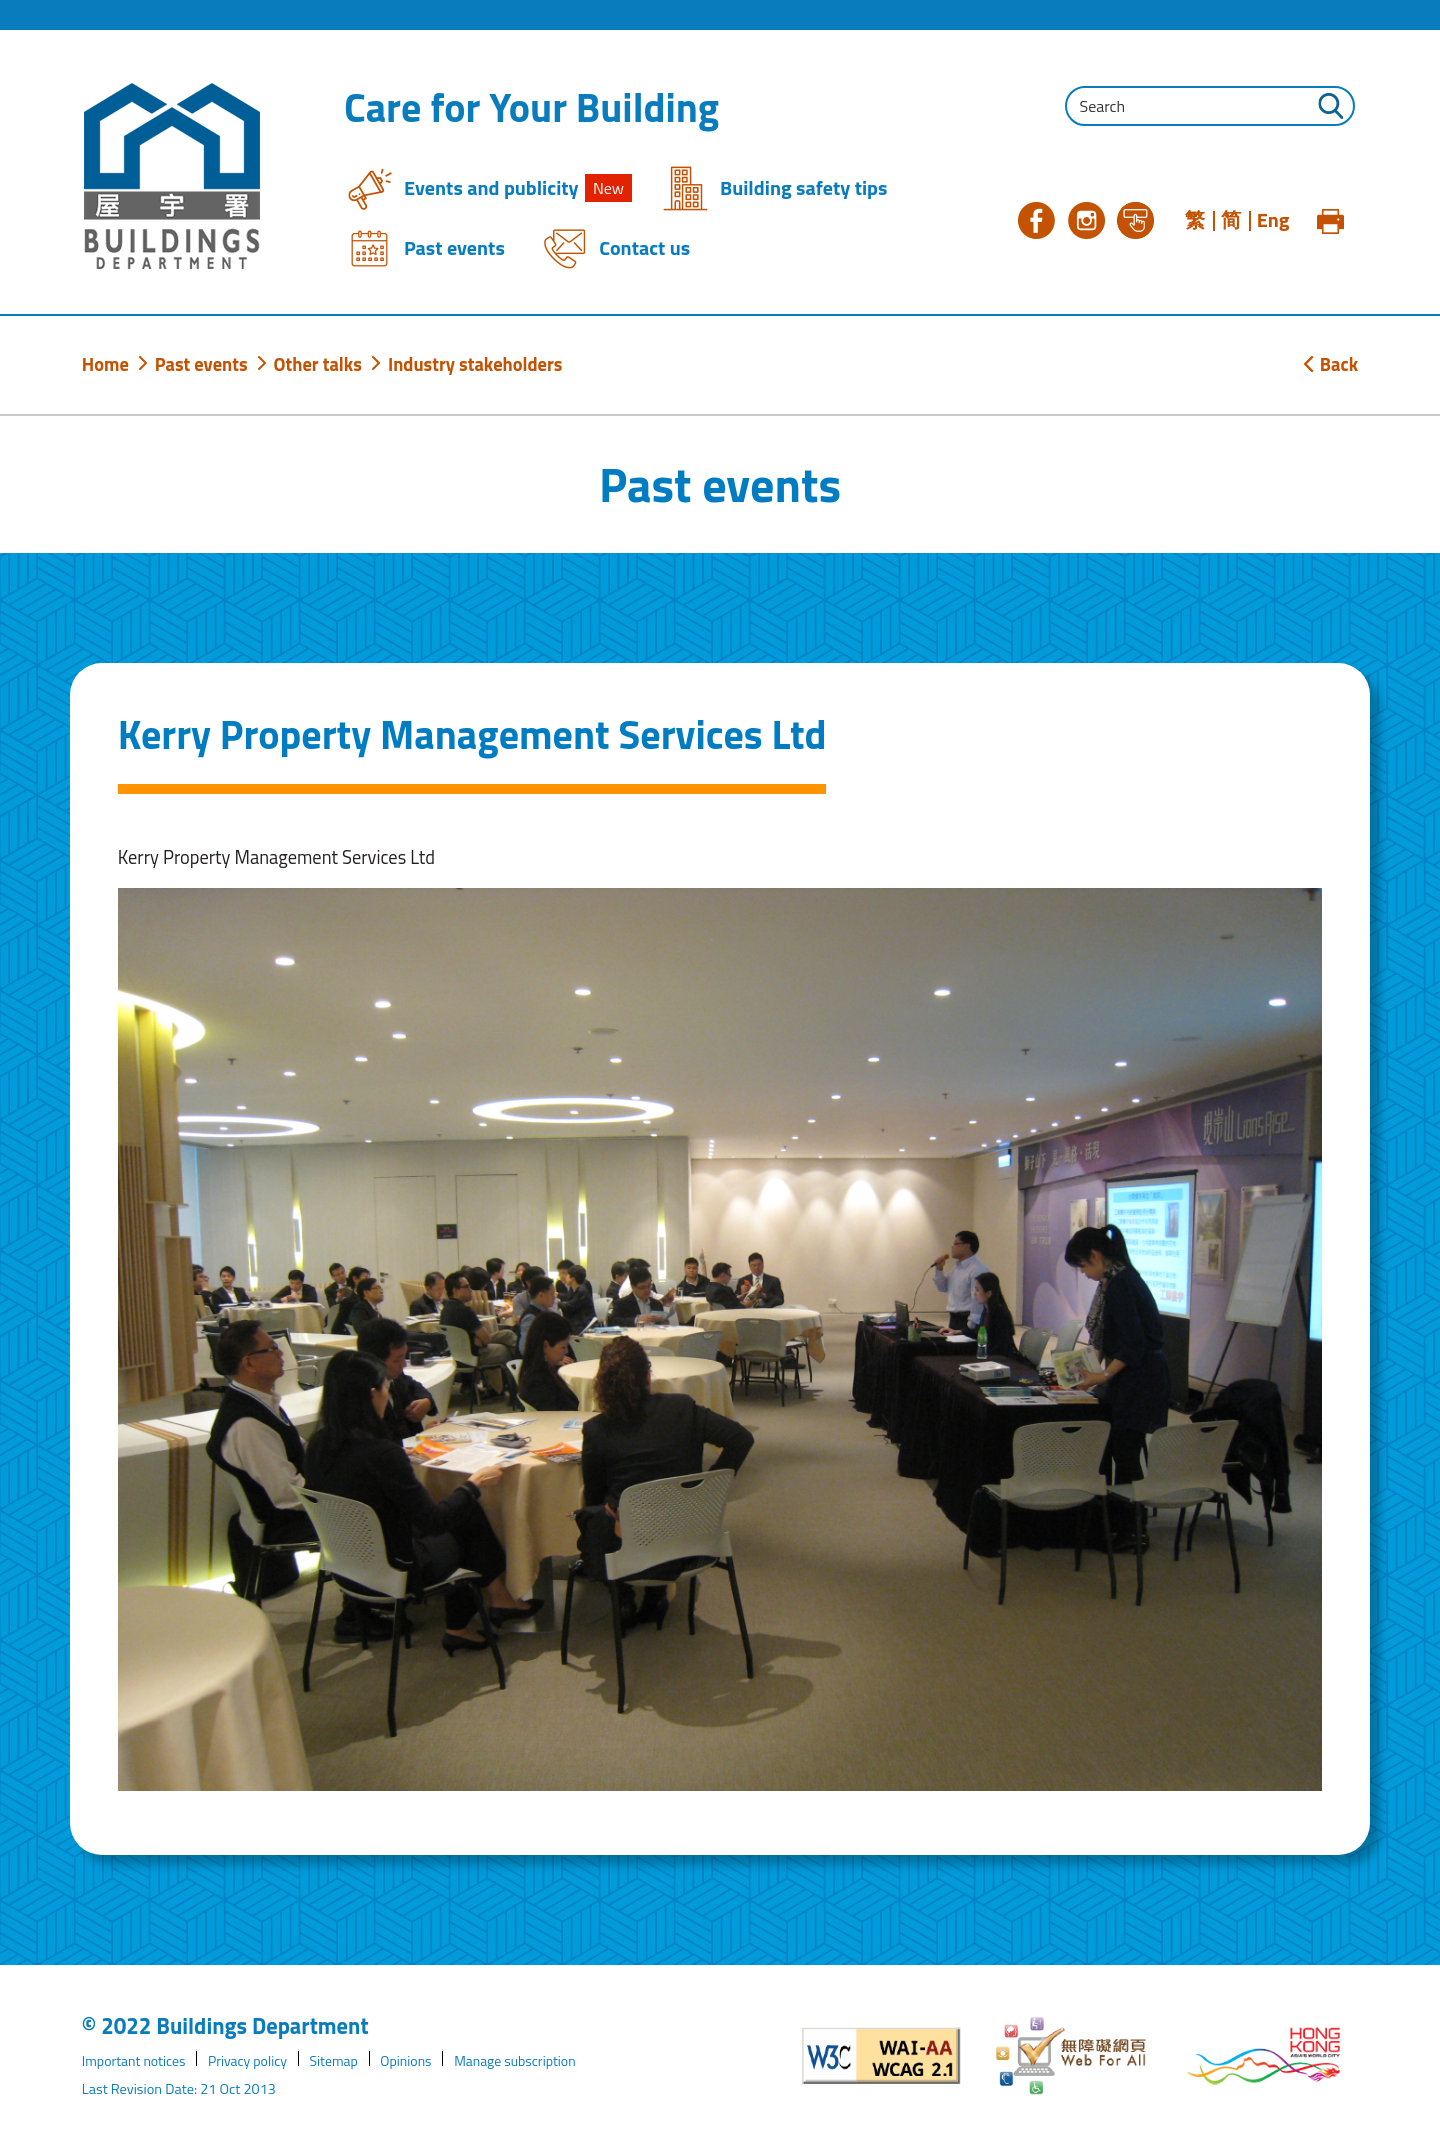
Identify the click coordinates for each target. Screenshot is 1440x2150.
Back (1331, 364)
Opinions (415, 2061)
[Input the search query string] (1210, 106)
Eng (1273, 220)
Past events (201, 364)
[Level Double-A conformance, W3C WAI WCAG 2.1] (882, 2056)
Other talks (318, 364)
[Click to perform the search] (1330, 108)
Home (105, 364)
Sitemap (342, 2061)
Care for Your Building (531, 108)
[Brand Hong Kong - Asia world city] (1264, 2056)
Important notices (136, 2061)
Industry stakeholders (475, 364)
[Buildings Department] (172, 176)
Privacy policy (253, 2061)
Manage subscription (528, 2061)
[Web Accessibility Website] (1073, 2056)
